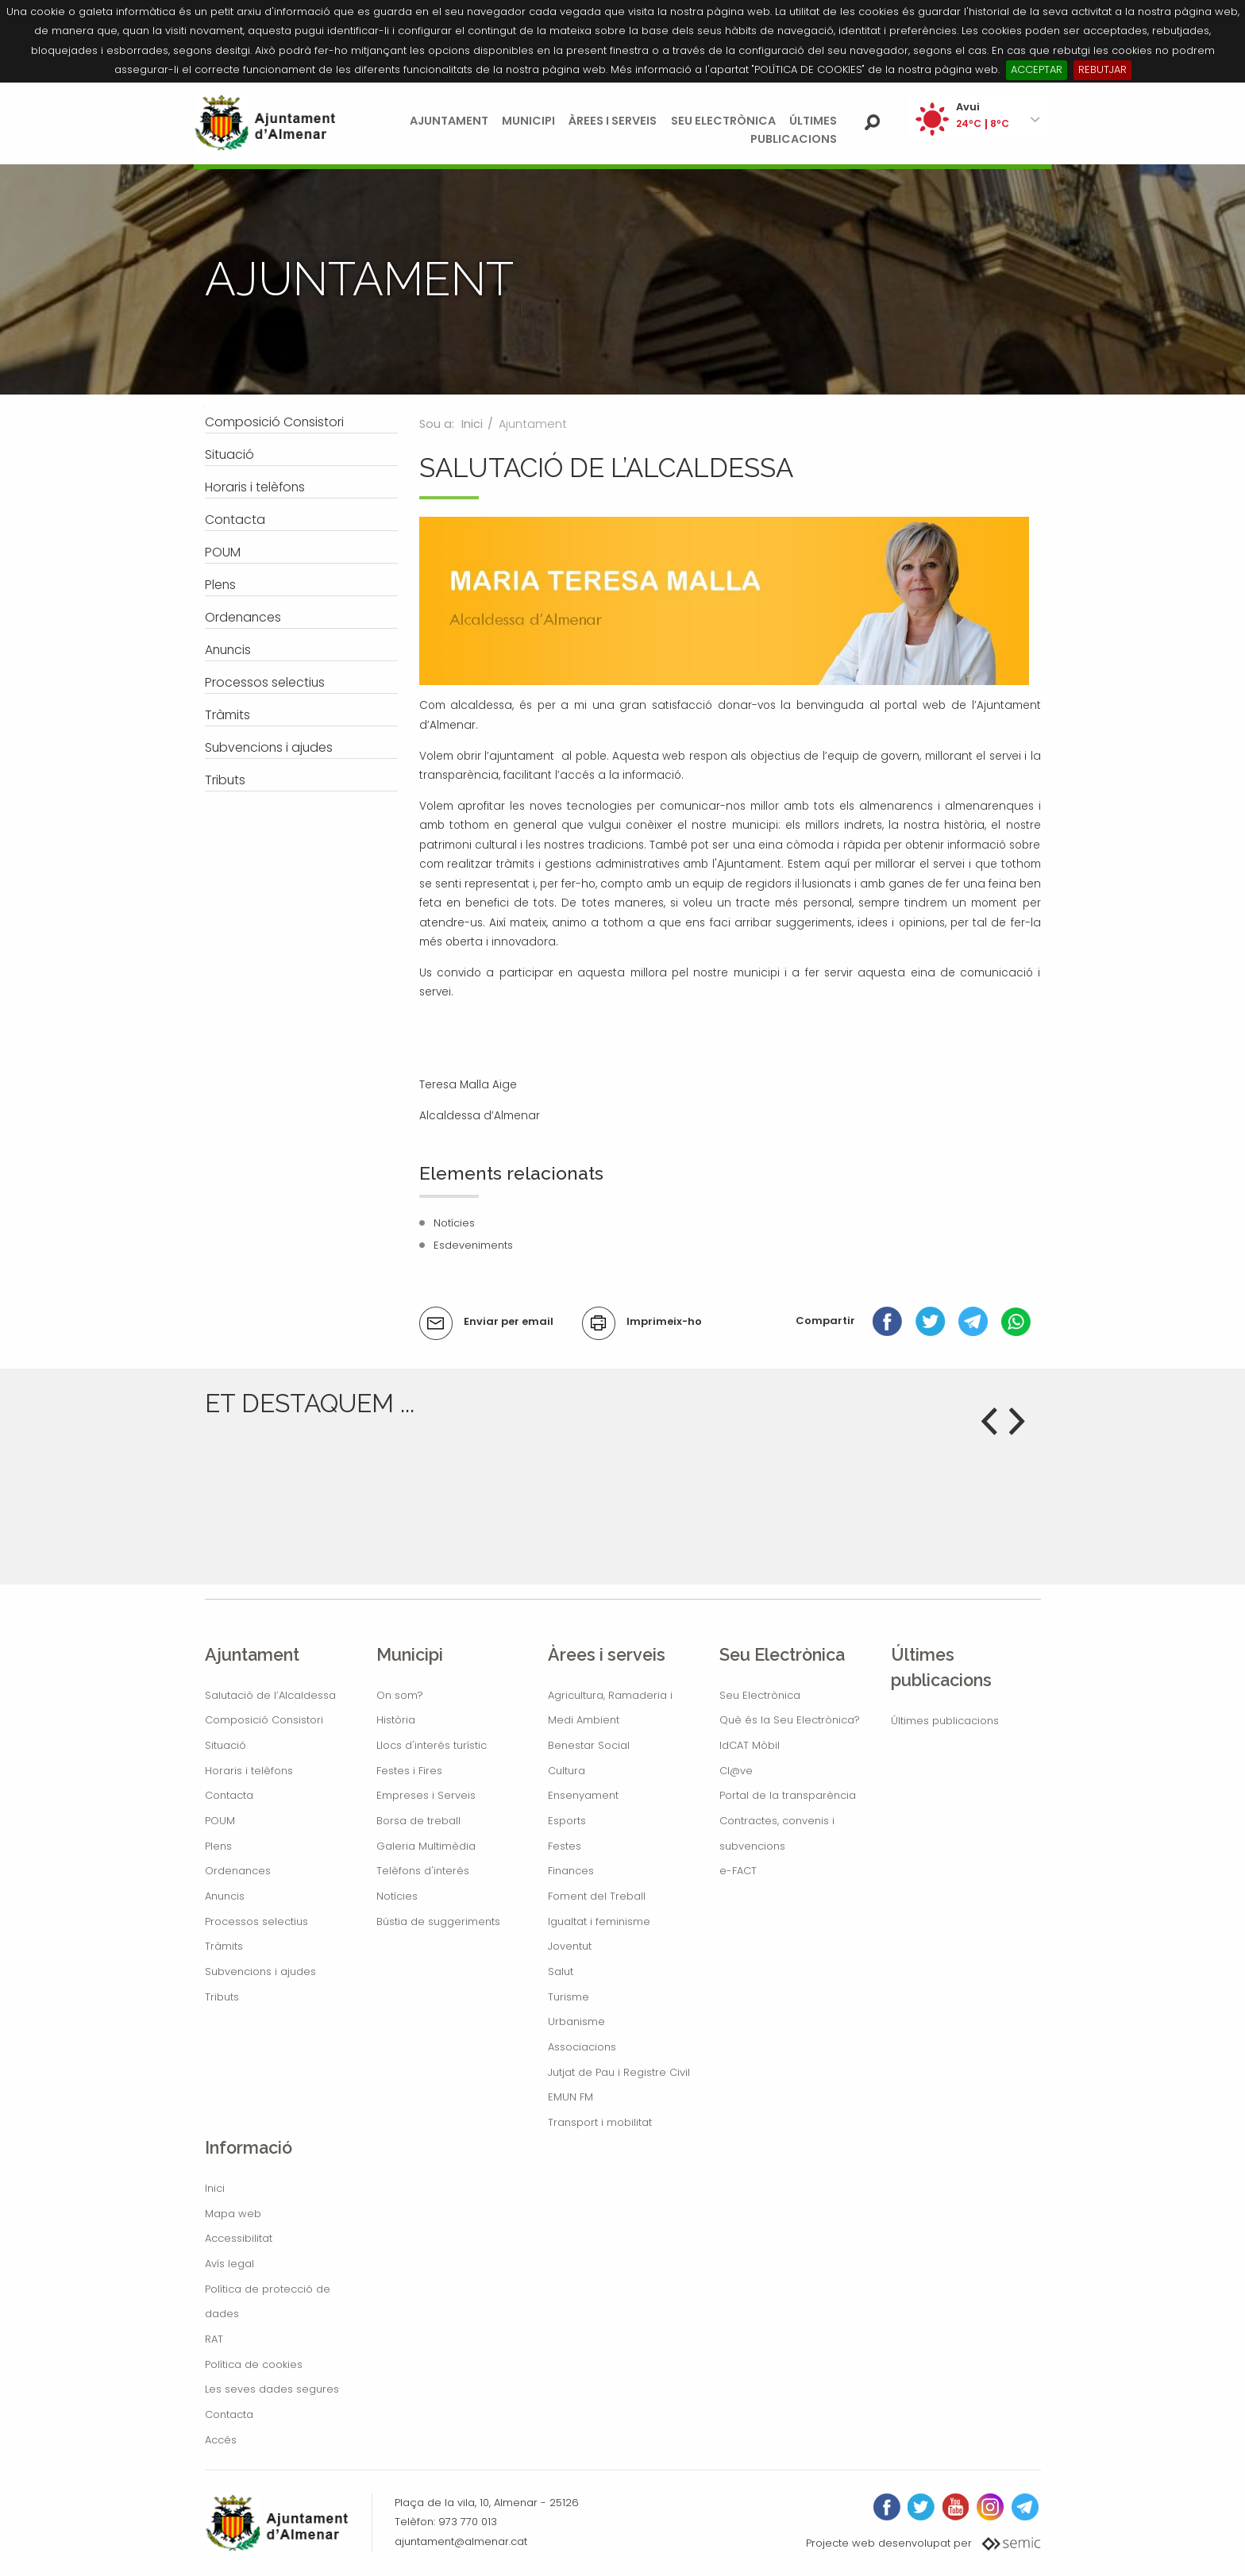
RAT (214, 2339)
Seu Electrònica (723, 121)
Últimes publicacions (945, 1720)
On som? (399, 1695)
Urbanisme (576, 2021)
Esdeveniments (473, 1245)
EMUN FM (570, 2096)
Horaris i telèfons (249, 1770)
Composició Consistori (264, 1719)
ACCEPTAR (1036, 69)
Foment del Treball (597, 1896)
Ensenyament (583, 1795)
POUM (220, 1820)
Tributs (222, 1996)
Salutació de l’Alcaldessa (270, 1695)
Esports (567, 1820)
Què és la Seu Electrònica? (789, 1719)
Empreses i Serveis (426, 1795)
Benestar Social (589, 1745)
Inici (472, 424)
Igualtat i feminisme (599, 1921)
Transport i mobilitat (600, 2122)
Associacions (582, 2046)
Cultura (566, 1770)
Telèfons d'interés (422, 1870)
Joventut (570, 1946)
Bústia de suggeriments (438, 1921)
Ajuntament (449, 121)
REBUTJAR (1102, 69)
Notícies (454, 1222)
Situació (225, 1745)
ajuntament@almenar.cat (461, 2541)
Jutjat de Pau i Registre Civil (619, 2072)
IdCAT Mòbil (749, 1745)
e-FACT (738, 1870)
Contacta (229, 1795)
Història (395, 1719)
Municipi (528, 121)
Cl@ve (736, 1770)
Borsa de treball (418, 1820)
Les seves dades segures (272, 2389)
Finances (571, 1870)
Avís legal (229, 2263)
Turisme (568, 1996)
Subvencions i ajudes (260, 1971)
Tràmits (224, 1946)
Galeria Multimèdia (426, 1846)
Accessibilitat (238, 2238)
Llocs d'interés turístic (431, 1745)
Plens (218, 1846)
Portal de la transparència (787, 1795)
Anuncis (225, 1896)
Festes (564, 1846)
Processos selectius (256, 1921)
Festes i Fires (409, 1770)
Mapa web (233, 2213)
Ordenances (238, 1870)
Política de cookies (254, 2364)
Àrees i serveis (613, 121)
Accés (221, 2439)
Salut (560, 1971)
